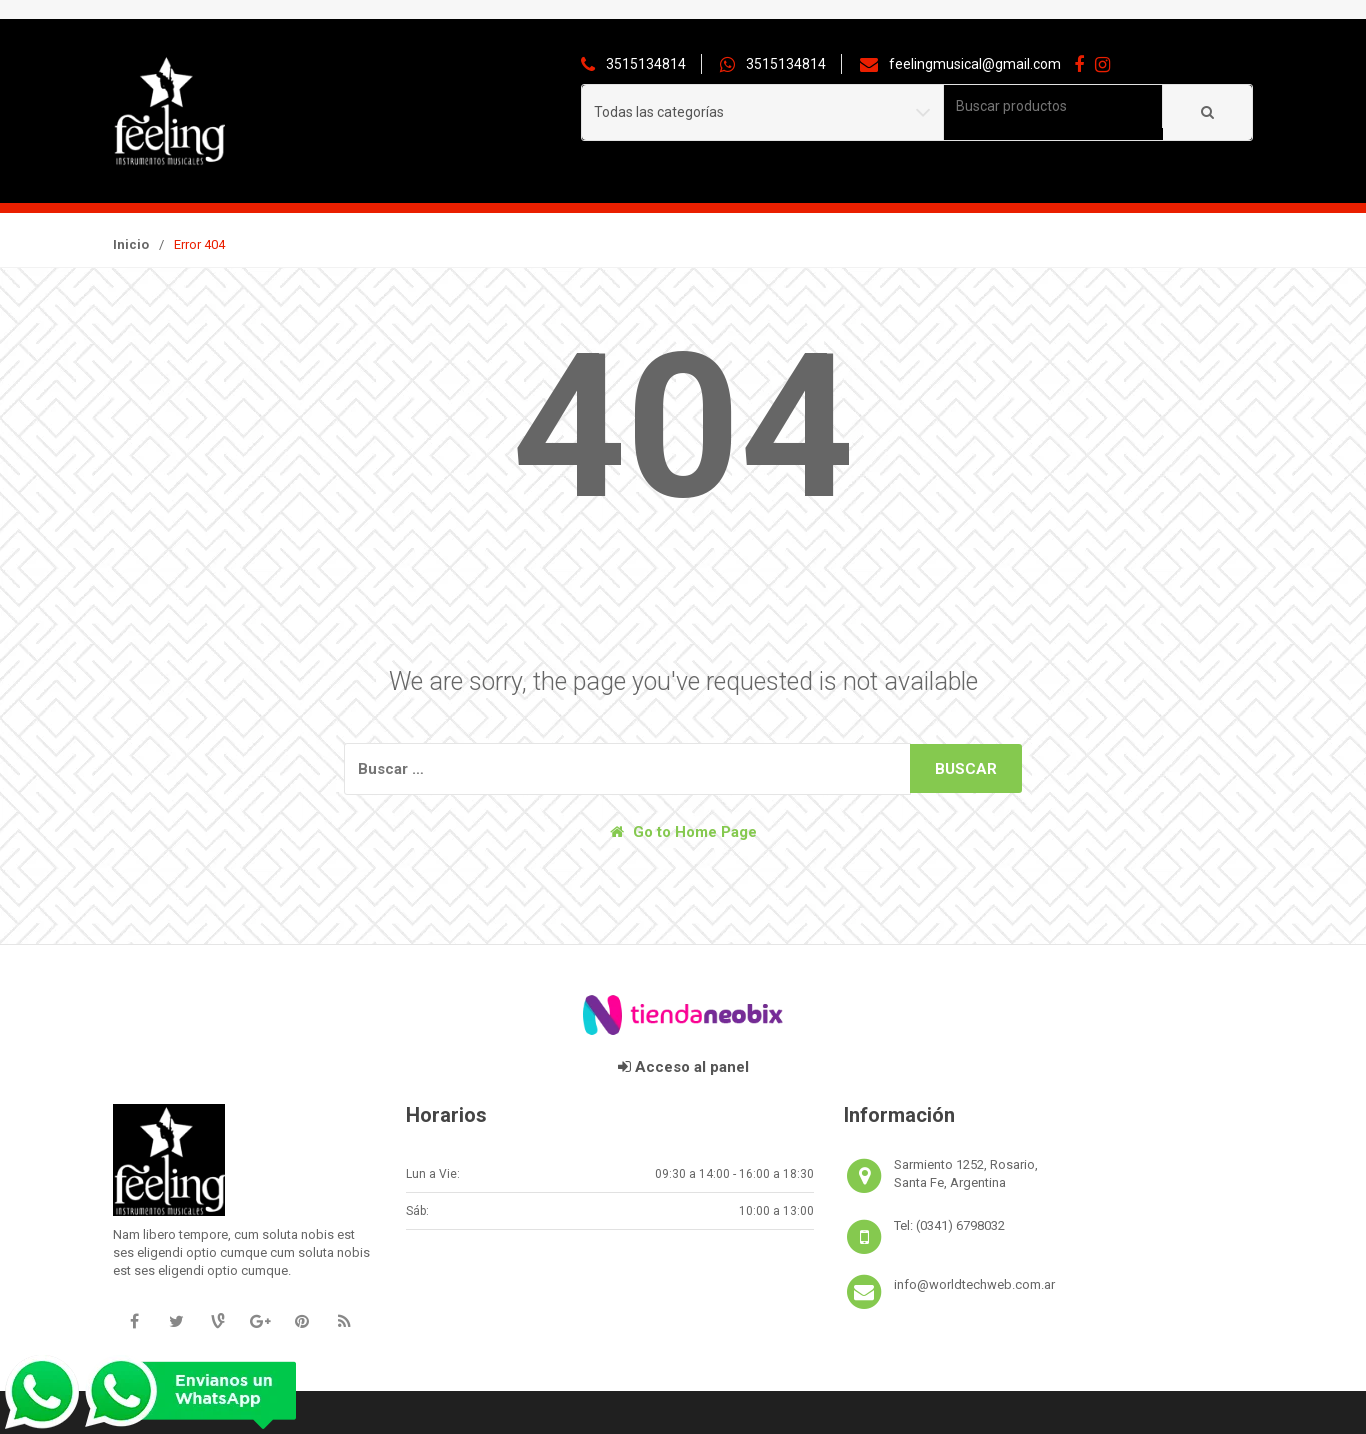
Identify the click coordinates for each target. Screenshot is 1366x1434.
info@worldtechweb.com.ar (974, 1284)
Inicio (131, 244)
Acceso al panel (683, 1067)
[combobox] (1053, 106)
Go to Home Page (683, 832)
